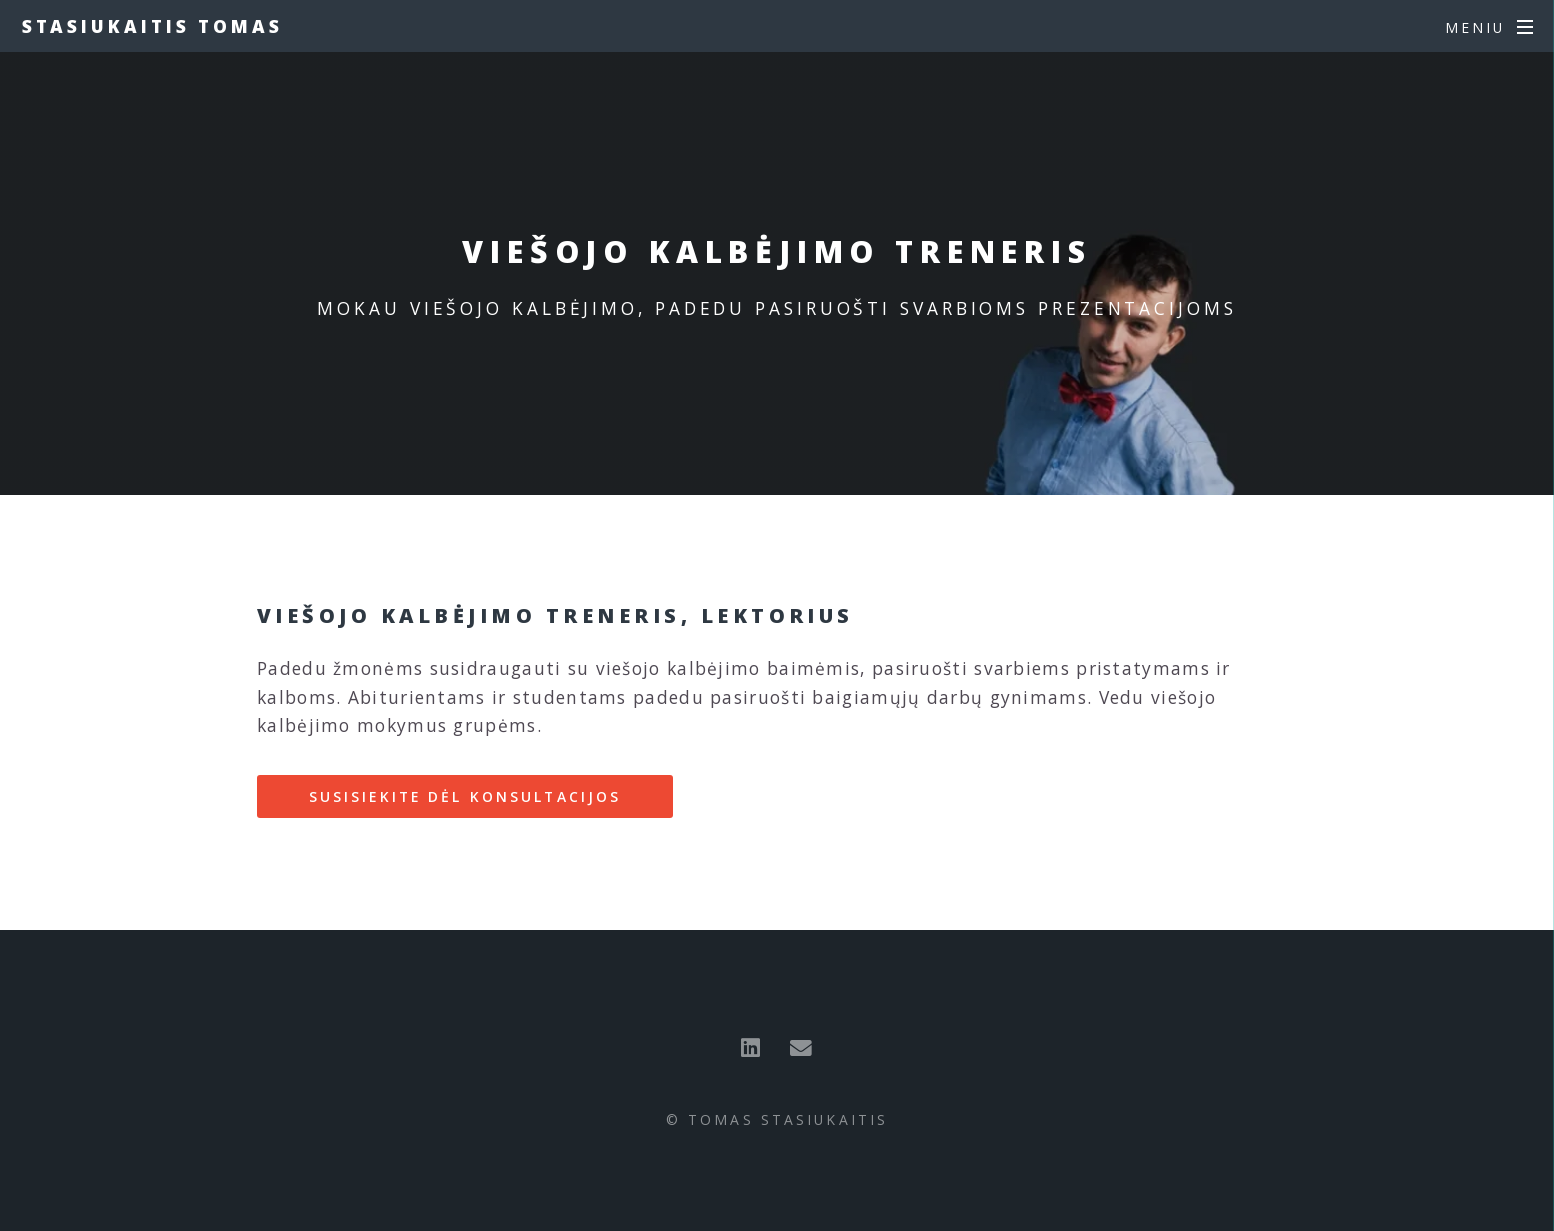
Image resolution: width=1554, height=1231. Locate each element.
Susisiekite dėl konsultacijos (465, 796)
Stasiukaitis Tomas (152, 26)
